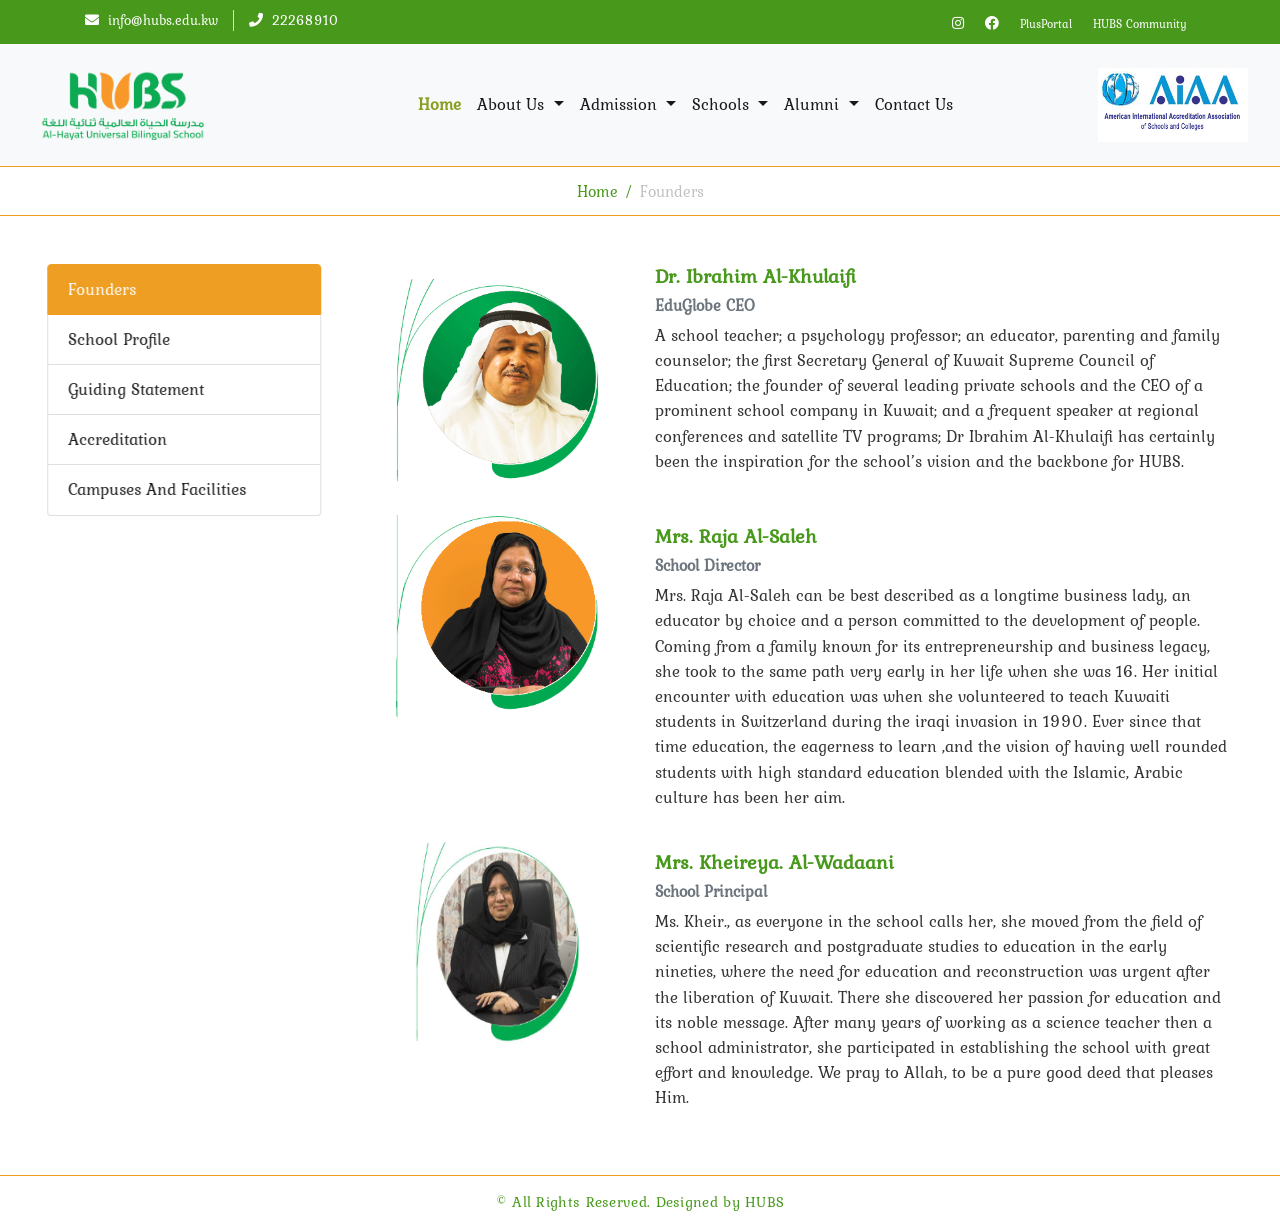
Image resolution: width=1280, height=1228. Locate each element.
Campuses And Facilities (155, 489)
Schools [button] (723, 104)
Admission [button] (621, 104)
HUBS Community (1140, 24)
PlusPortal (1046, 24)
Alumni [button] (814, 104)
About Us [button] (513, 104)
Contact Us (914, 104)
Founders (100, 289)
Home (439, 104)
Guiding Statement (134, 389)
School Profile (117, 339)
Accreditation (115, 439)
